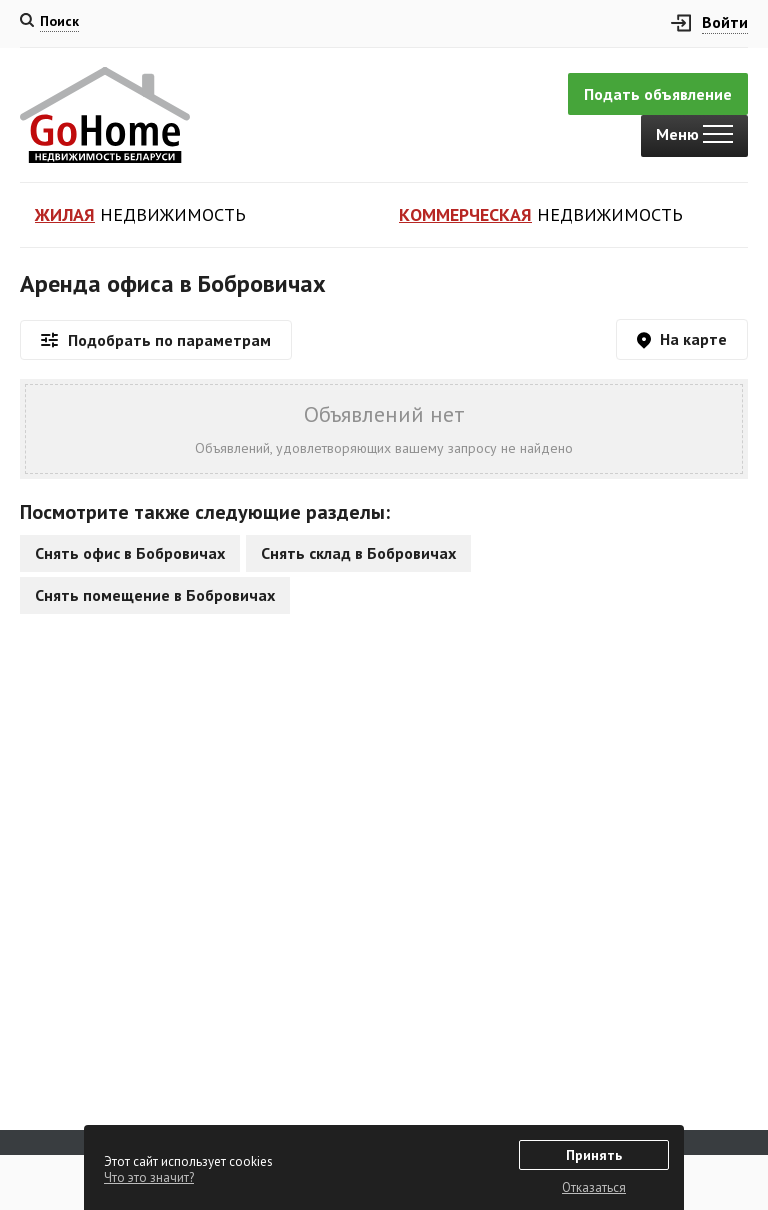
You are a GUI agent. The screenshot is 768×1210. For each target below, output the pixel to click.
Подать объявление (658, 94)
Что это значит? (149, 1177)
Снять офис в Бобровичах (130, 553)
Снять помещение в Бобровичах (155, 595)
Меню (694, 134)
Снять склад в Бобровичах (358, 553)
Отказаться (594, 1187)
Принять (594, 1155)
